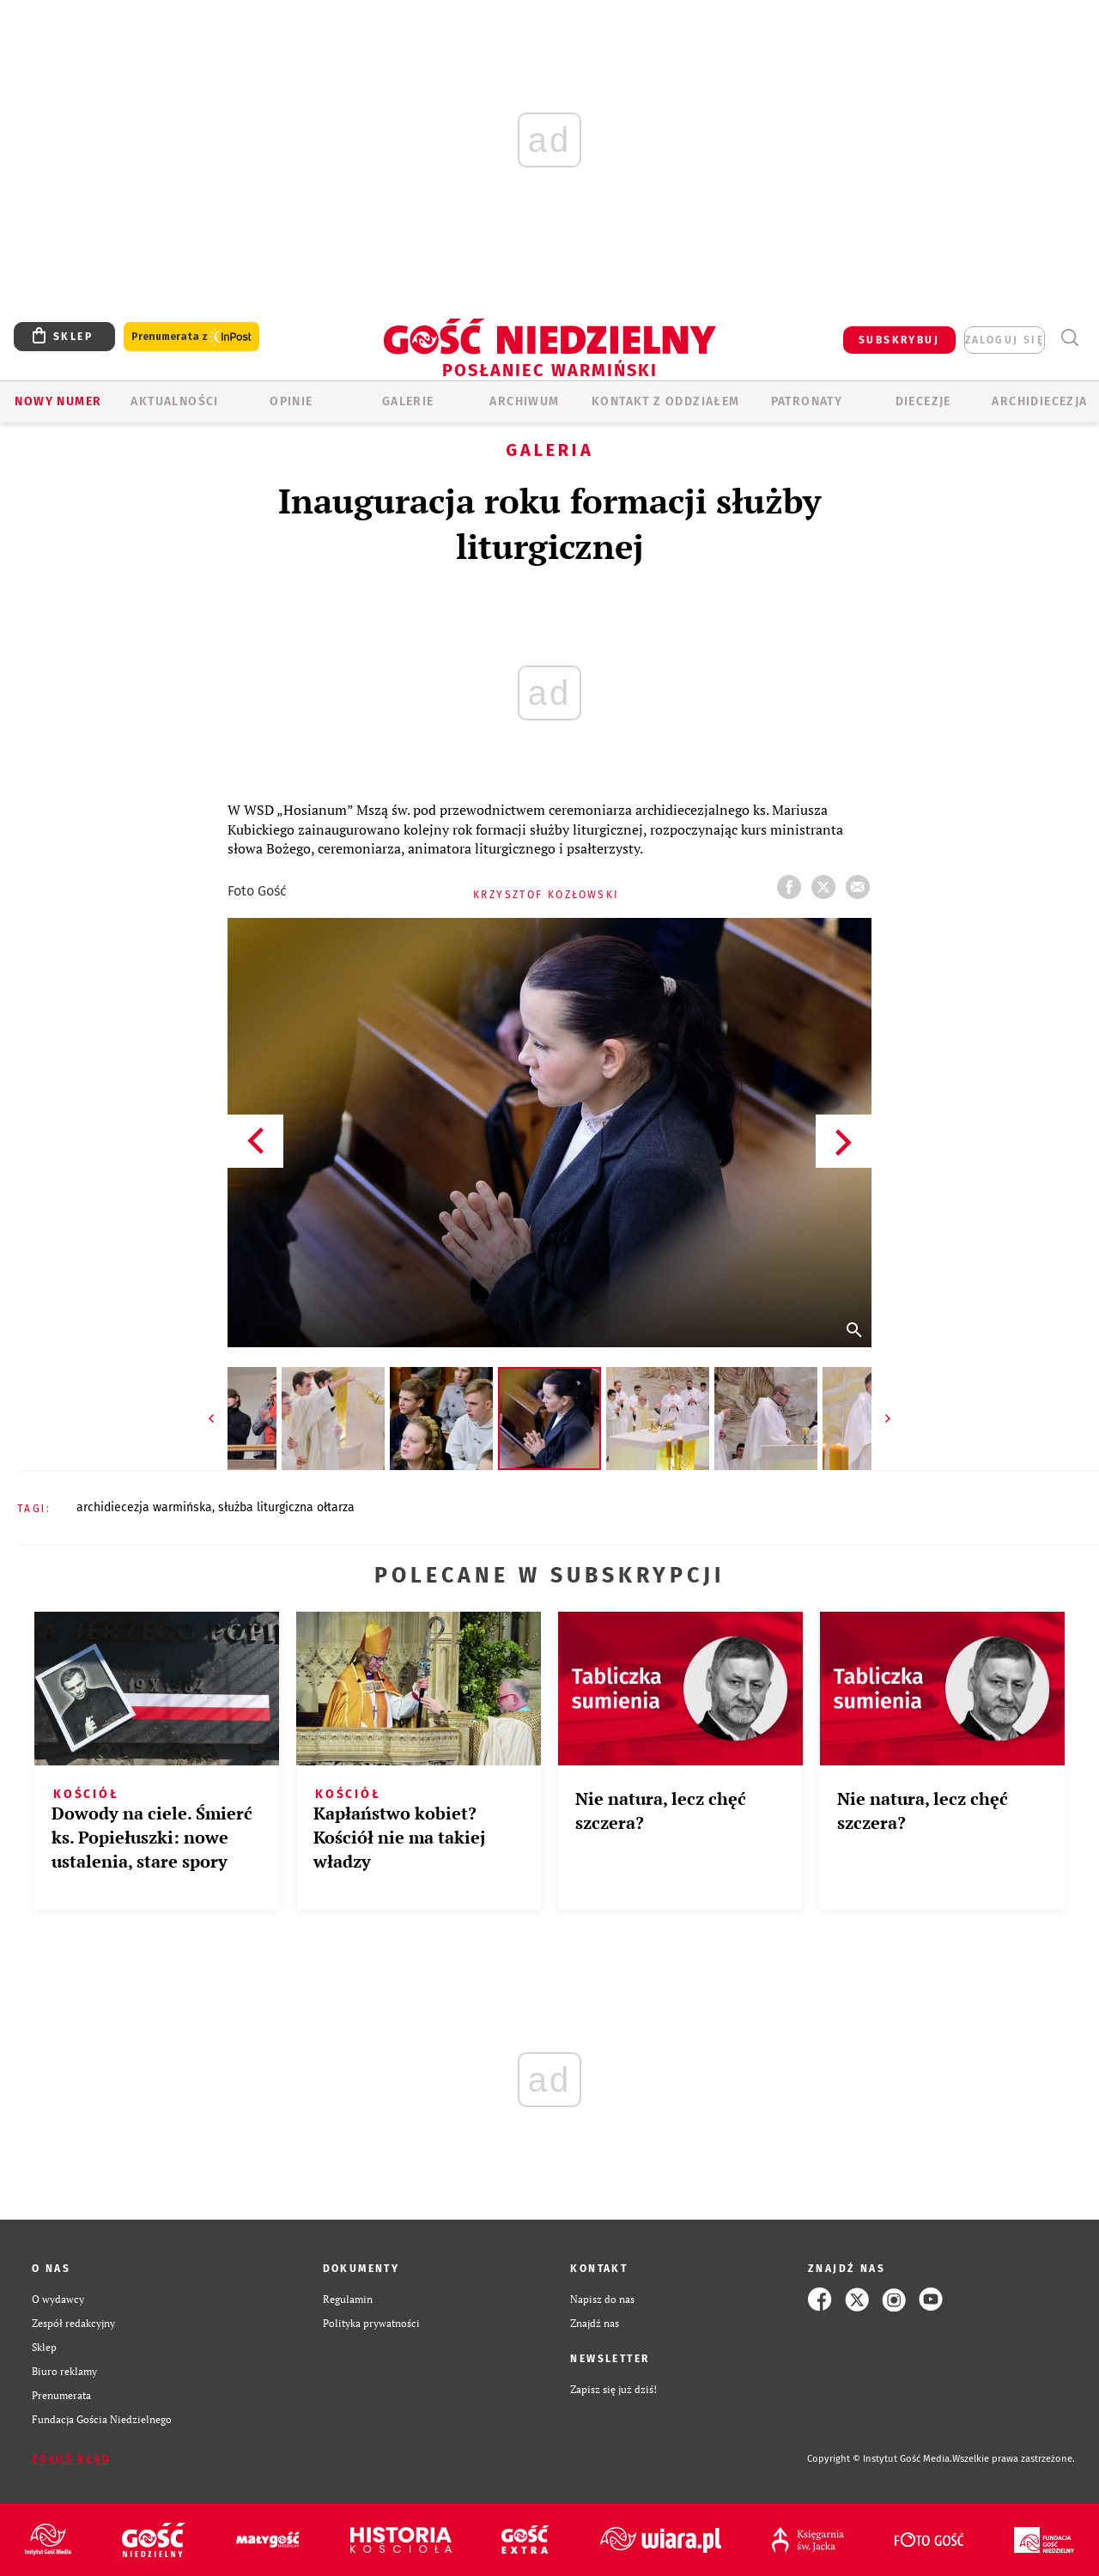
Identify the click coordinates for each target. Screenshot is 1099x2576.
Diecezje (923, 401)
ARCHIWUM (524, 401)
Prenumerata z (191, 337)
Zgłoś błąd (71, 2459)
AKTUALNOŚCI (174, 401)
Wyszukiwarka (1069, 338)
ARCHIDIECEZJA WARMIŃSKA (144, 1507)
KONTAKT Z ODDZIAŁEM (666, 401)
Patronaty (807, 401)
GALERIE (408, 401)
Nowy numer (58, 401)
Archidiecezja (1039, 401)
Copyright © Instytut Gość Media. (879, 2458)
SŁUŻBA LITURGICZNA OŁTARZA (286, 1507)
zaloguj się (1004, 340)
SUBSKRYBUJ (899, 340)
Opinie (291, 401)
